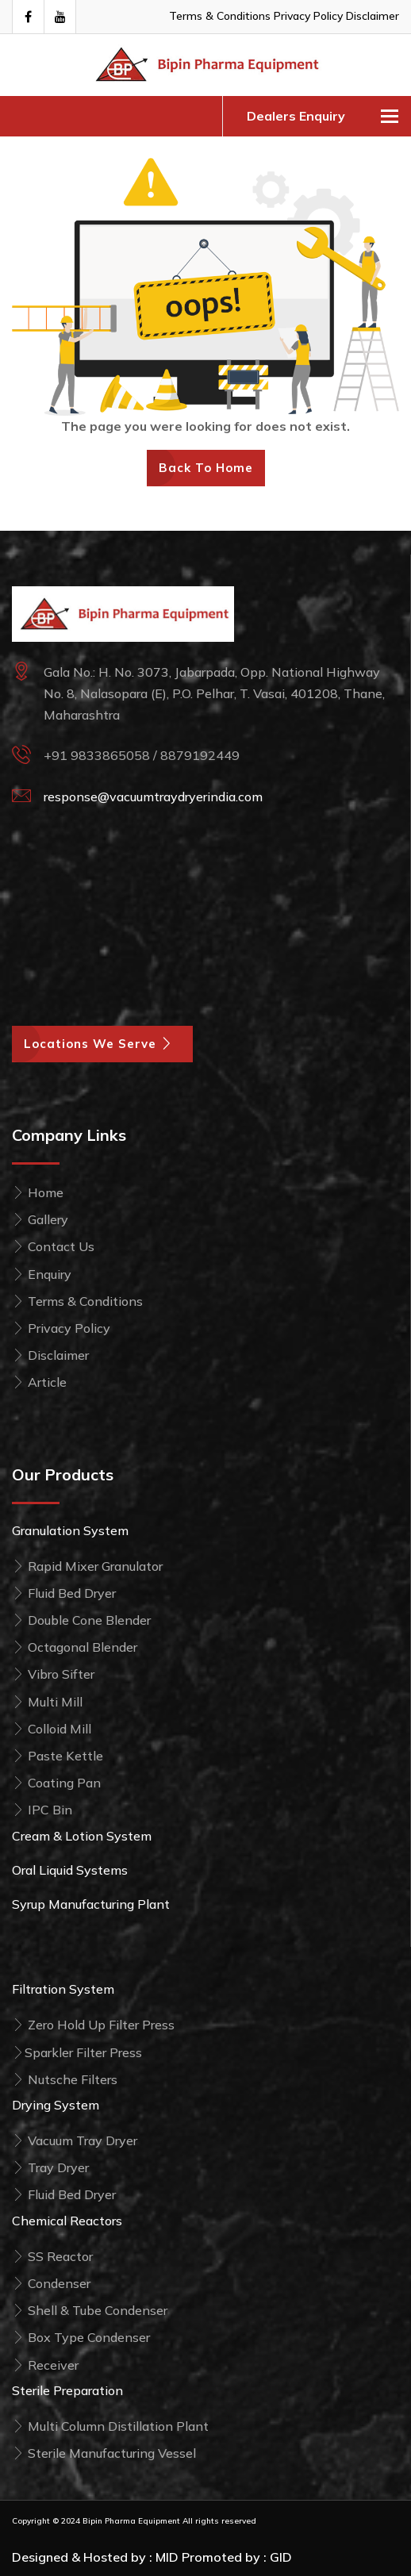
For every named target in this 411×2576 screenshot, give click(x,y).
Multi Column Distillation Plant (110, 2426)
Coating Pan (56, 1783)
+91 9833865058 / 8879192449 (142, 755)
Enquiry (41, 1274)
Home (37, 1192)
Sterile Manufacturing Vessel (104, 2453)
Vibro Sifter (53, 1674)
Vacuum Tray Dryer (74, 2140)
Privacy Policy (308, 16)
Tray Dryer (50, 2167)
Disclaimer (372, 16)
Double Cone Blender (81, 1620)
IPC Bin (42, 1810)
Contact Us (53, 1246)
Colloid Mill (51, 1729)
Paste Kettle (57, 1756)
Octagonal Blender (74, 1647)
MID (167, 2557)
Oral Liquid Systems (70, 1870)
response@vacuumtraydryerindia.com (153, 796)
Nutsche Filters (64, 2079)
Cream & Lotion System (82, 1836)
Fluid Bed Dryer (64, 1593)
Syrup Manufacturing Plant (91, 1904)
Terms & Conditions (220, 16)
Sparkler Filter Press (77, 2052)
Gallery (40, 1219)
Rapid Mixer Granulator (87, 1566)
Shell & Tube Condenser (89, 2310)
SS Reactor (52, 2256)
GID (281, 2557)
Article (39, 1382)
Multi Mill (47, 1702)
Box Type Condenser (81, 2337)
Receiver (45, 2365)
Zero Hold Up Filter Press (93, 2025)
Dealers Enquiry (296, 116)
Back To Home (206, 467)
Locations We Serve (102, 1043)
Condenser (51, 2283)
